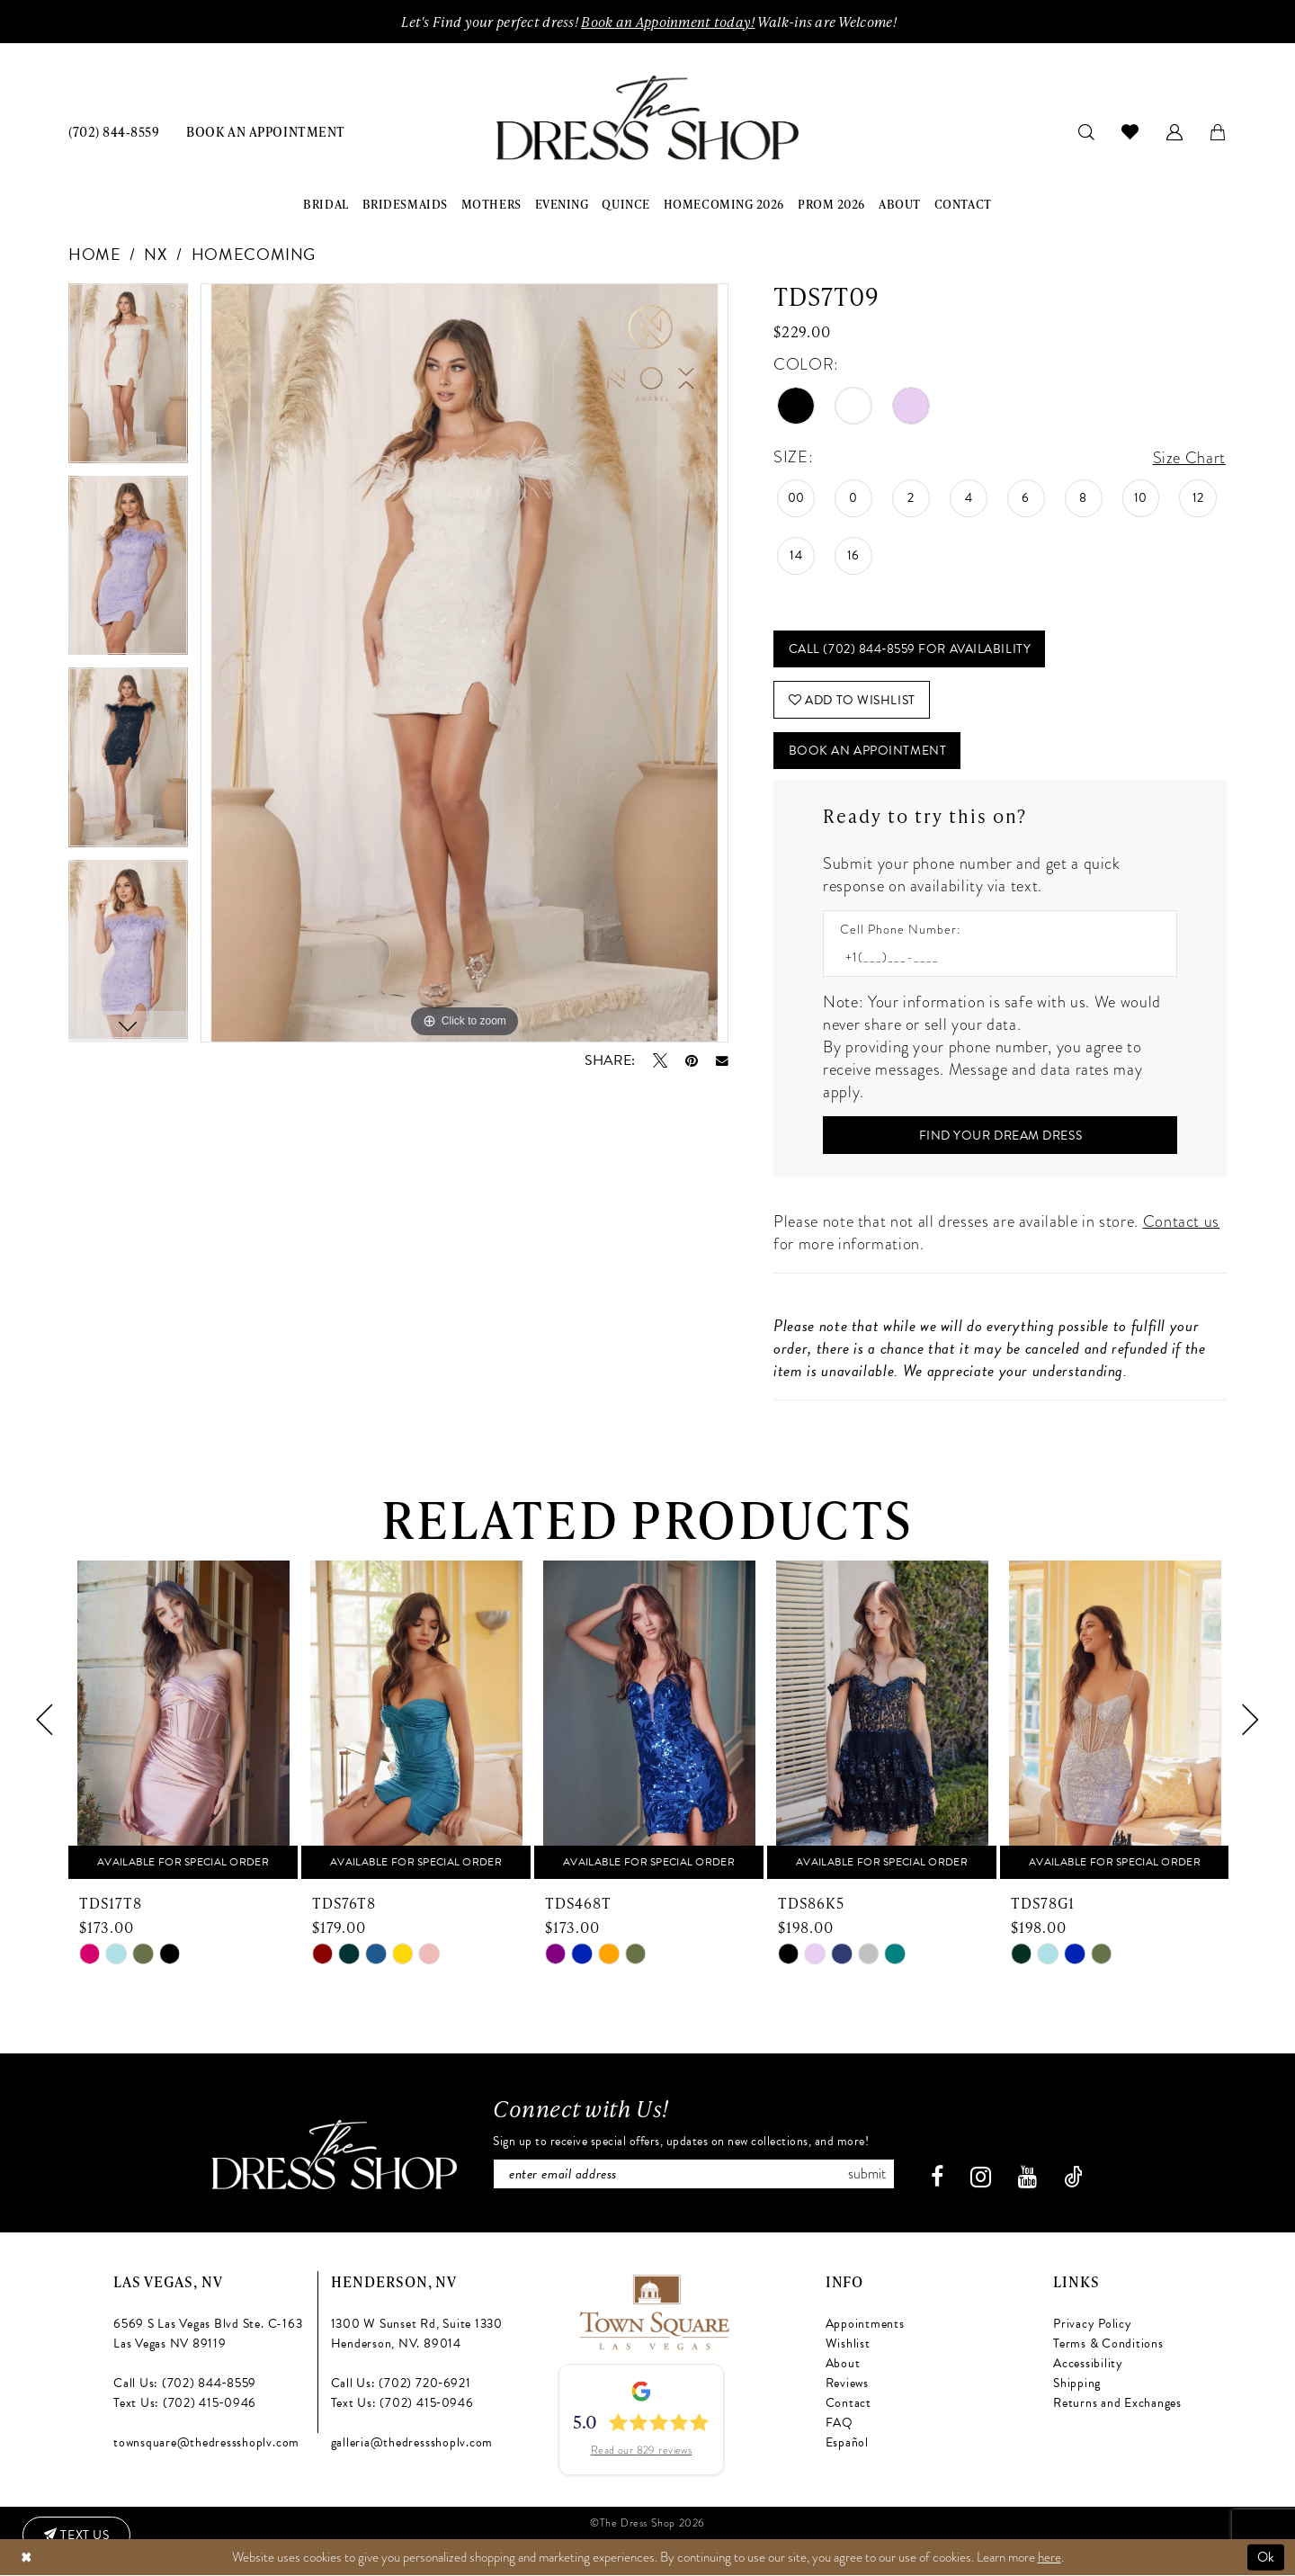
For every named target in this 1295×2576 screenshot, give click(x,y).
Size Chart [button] (1189, 457)
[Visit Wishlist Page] (1130, 131)
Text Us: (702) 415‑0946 (184, 2402)
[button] (1175, 131)
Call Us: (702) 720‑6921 (401, 2383)
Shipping (1077, 2383)
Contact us (1181, 1221)
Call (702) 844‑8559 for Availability (910, 649)
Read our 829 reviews (641, 2450)
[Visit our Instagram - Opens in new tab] (980, 2177)
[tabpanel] (128, 379)
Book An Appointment (867, 750)
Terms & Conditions (1108, 2343)
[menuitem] (114, 130)
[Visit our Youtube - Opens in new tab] (1027, 2177)
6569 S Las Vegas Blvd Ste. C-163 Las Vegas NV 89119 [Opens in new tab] (207, 2333)
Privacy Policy (1092, 2323)
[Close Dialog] (26, 2557)
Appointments (865, 2323)
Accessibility (1088, 2363)
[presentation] (183, 1720)
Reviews (847, 2383)
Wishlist (848, 2343)
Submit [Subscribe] (867, 2174)
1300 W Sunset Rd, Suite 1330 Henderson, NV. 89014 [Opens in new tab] (417, 2333)
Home (94, 254)
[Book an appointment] (265, 130)
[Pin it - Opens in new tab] (691, 1060)
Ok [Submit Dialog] (1266, 2557)
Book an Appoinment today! (668, 21)
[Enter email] (694, 2174)
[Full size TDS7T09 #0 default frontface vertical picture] (464, 663)
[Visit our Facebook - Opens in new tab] (937, 2177)
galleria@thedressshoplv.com (412, 2442)
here (1049, 2557)
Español (847, 2442)
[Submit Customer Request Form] (1000, 1135)
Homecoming (254, 254)
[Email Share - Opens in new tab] (722, 1061)
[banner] (647, 118)
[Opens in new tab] (653, 2309)
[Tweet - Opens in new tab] (660, 1060)
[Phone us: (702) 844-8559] (114, 130)
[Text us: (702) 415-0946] (76, 2535)
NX (155, 254)
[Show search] (1087, 131)
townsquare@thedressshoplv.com (206, 2442)
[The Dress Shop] (334, 2154)
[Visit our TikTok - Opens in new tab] (1073, 2177)
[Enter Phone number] (991, 957)
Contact (848, 2402)
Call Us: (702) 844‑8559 (184, 2383)
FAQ (839, 2422)
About (843, 2363)
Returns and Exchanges (1117, 2402)
